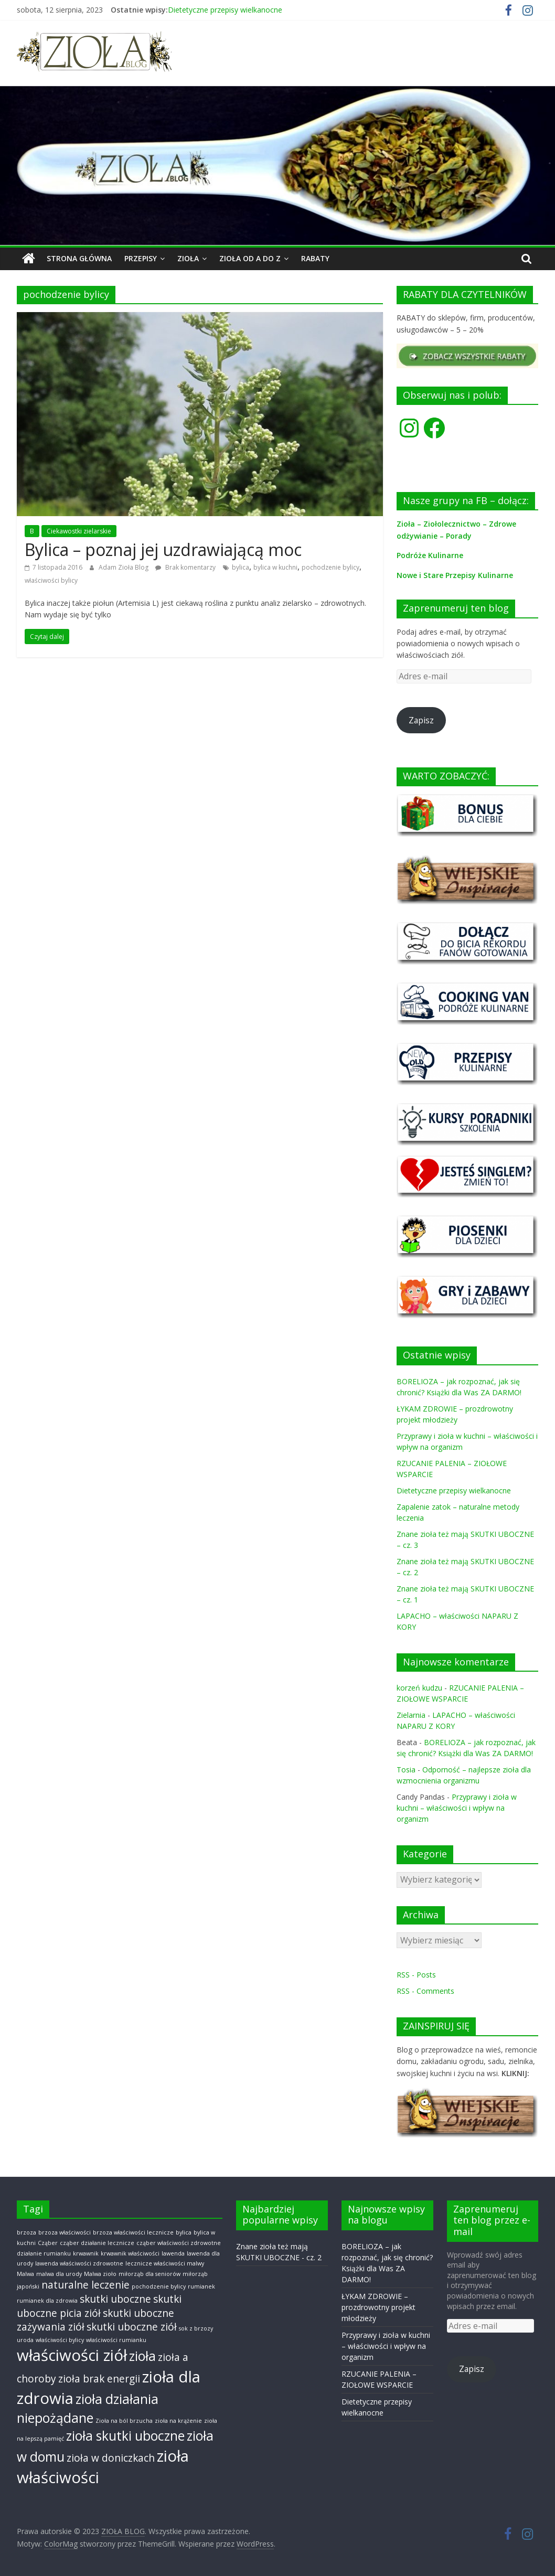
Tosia (406, 1770)
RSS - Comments (425, 1991)
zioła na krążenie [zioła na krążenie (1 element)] (178, 2420)
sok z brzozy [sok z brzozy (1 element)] (196, 2328)
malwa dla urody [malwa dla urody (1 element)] (59, 2273)
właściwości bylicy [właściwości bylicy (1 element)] (60, 2340)
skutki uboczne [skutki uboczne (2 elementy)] (115, 2299)
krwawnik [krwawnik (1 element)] (86, 2253)
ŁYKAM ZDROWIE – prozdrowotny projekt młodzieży (378, 2307)
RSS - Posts (416, 1975)
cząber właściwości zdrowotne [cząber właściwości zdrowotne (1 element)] (178, 2243)
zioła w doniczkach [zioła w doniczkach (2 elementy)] (111, 2458)
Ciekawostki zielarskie (79, 530)
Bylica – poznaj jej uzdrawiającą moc (163, 549)
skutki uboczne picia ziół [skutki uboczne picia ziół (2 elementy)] (99, 2306)
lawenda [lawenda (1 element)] (173, 2253)
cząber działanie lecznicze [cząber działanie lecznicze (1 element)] (97, 2243)
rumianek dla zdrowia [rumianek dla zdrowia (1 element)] (47, 2300)
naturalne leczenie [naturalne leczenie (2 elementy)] (85, 2285)
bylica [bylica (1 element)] (183, 2232)
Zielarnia (411, 1715)
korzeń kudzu (419, 1688)
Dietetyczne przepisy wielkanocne (225, 10)
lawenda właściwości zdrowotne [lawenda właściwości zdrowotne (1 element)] (79, 2263)
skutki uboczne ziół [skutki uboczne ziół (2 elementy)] (132, 2327)
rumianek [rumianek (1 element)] (201, 2286)
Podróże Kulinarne (430, 555)
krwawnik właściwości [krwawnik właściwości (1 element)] (130, 2253)
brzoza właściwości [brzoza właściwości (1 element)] (64, 2232)
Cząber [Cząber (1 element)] (48, 2243)
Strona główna (79, 258)
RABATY (315, 258)
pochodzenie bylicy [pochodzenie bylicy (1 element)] (159, 2286)
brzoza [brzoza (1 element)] (26, 2232)
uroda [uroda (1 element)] (25, 2340)
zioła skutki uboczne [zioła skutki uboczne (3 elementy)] (125, 2435)
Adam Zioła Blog (124, 566)
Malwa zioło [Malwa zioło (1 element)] (100, 2273)
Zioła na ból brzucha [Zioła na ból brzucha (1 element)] (124, 2420)
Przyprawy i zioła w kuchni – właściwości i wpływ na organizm (457, 1808)
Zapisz (421, 719)
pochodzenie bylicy (330, 566)
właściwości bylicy (51, 580)
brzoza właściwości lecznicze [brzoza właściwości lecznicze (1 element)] (133, 2232)
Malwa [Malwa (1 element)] (25, 2273)
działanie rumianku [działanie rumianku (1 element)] (44, 2253)
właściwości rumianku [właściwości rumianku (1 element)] (116, 2340)
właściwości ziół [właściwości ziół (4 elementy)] (72, 2354)
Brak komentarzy (185, 566)
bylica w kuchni (275, 566)
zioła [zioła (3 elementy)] (142, 2355)
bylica (240, 566)
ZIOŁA (188, 258)
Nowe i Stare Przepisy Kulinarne (455, 575)
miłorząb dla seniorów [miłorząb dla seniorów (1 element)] (149, 2273)
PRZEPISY (140, 258)
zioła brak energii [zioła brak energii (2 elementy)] (99, 2378)
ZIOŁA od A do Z (250, 258)
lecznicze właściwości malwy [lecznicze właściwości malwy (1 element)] (164, 2263)
